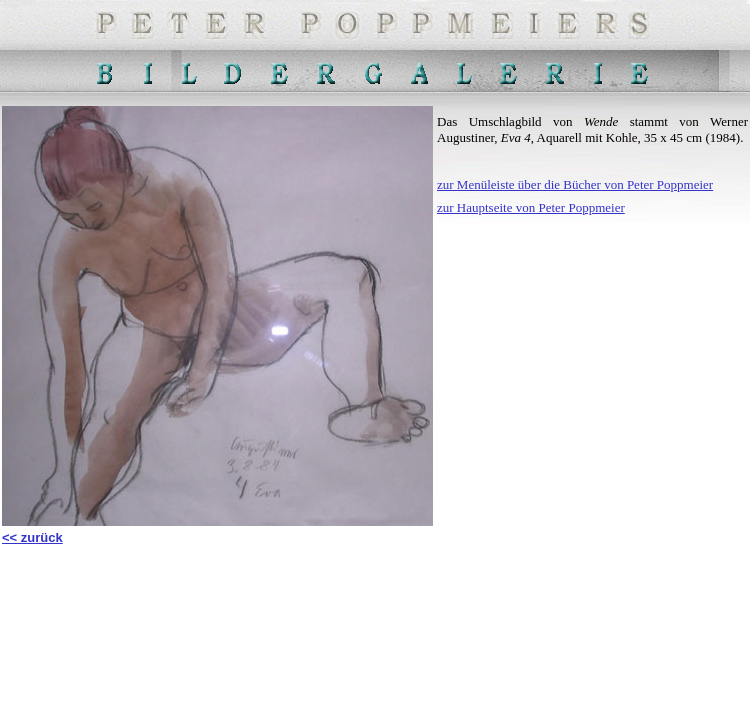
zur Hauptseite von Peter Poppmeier (531, 207)
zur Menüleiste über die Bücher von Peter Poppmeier (575, 184)
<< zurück (32, 537)
